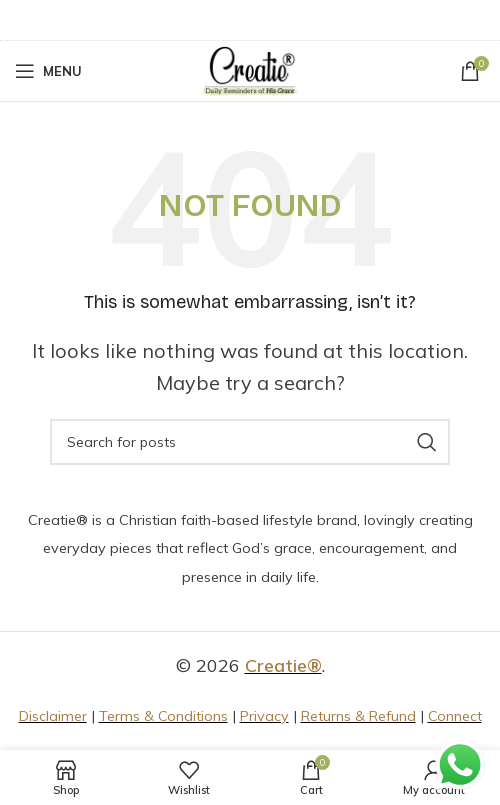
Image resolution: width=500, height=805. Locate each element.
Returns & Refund (358, 716)
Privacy (264, 716)
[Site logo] (250, 69)
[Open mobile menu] (48, 71)
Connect (455, 716)
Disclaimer (53, 716)
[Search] (250, 442)
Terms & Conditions (163, 716)
